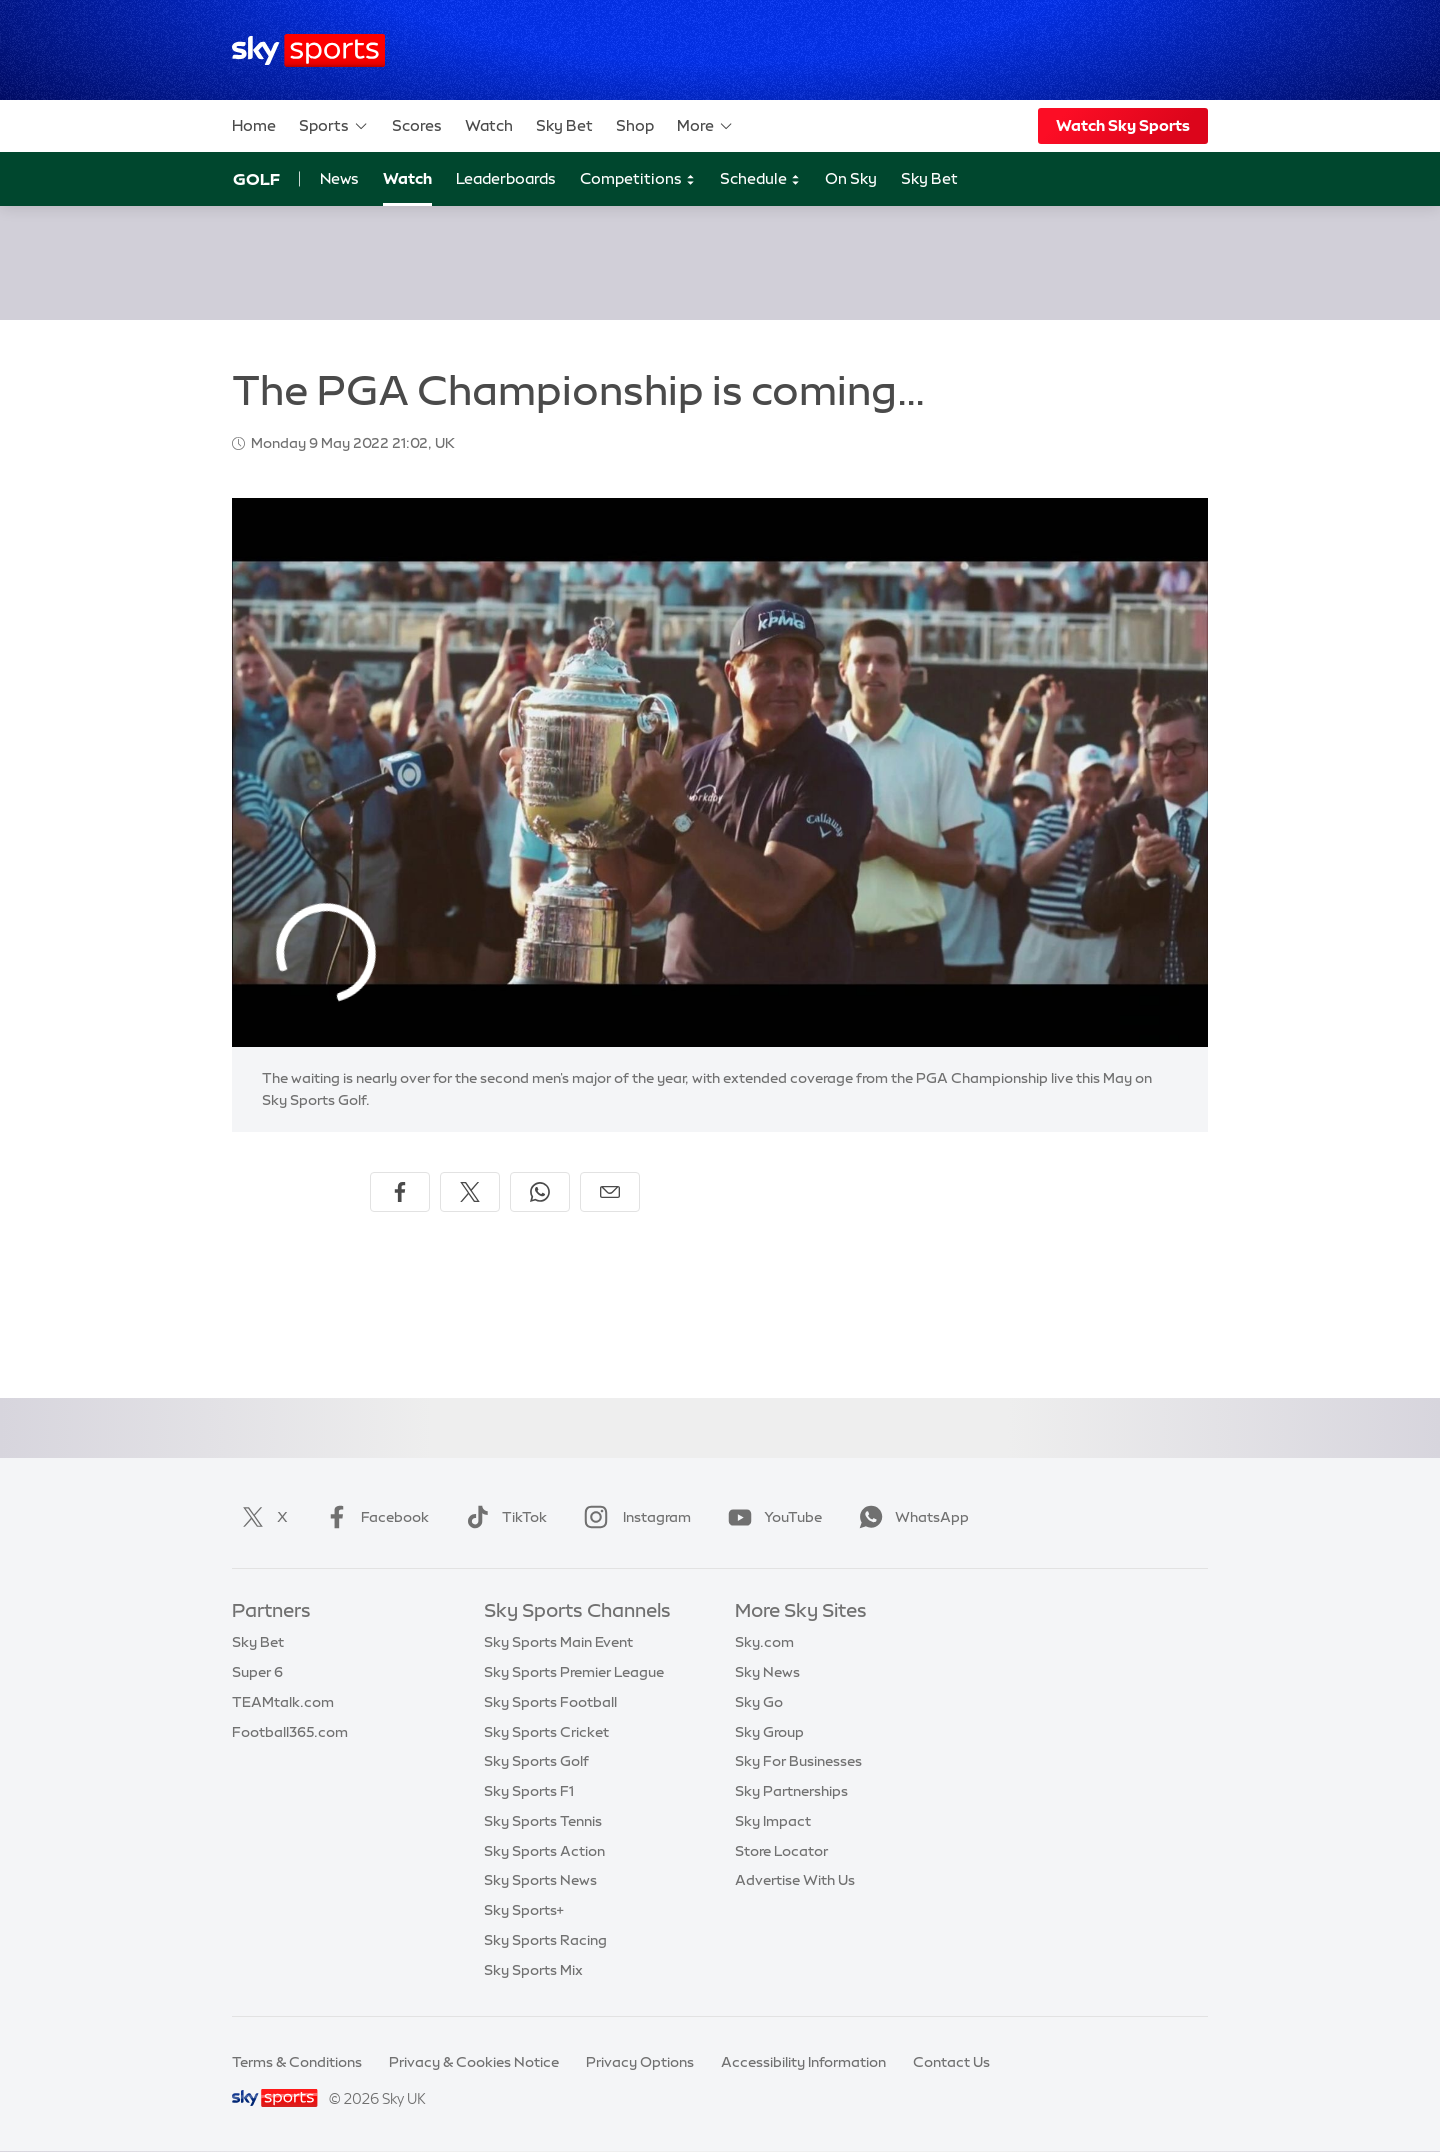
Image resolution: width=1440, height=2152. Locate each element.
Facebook (373, 1517)
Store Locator (781, 1851)
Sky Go (759, 1702)
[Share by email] (610, 1192)
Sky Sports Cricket (546, 1732)
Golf (256, 179)
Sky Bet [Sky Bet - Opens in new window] (929, 178)
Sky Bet (564, 125)
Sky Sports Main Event (558, 1642)
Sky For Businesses (798, 1761)
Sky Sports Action (544, 1851)
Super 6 (257, 1672)
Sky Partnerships (791, 1791)
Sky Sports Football (550, 1702)
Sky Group (769, 1732)
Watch (489, 125)
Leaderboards (506, 178)
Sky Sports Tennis (543, 1821)
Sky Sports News (540, 1880)
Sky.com (764, 1642)
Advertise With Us (795, 1880)
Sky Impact (773, 1821)
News (339, 178)
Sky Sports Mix (533, 1970)
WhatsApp (910, 1517)
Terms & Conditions (297, 2062)
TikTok (502, 1517)
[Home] (308, 50)
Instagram (633, 1517)
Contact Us (951, 2062)
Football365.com (290, 1732)
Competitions (638, 179)
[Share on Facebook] (400, 1192)
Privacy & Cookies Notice (474, 2062)
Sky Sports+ (524, 1910)
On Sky (851, 178)
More (705, 126)
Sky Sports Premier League (574, 1672)
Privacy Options (640, 2062)
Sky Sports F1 (529, 1791)
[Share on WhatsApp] (540, 1192)
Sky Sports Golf (536, 1761)
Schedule (760, 179)
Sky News (767, 1672)
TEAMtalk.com (283, 1702)
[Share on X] (470, 1192)
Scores (417, 125)
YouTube (771, 1517)
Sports (334, 126)
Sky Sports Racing (545, 1940)
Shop (635, 125)
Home (254, 125)
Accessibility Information (803, 2062)
